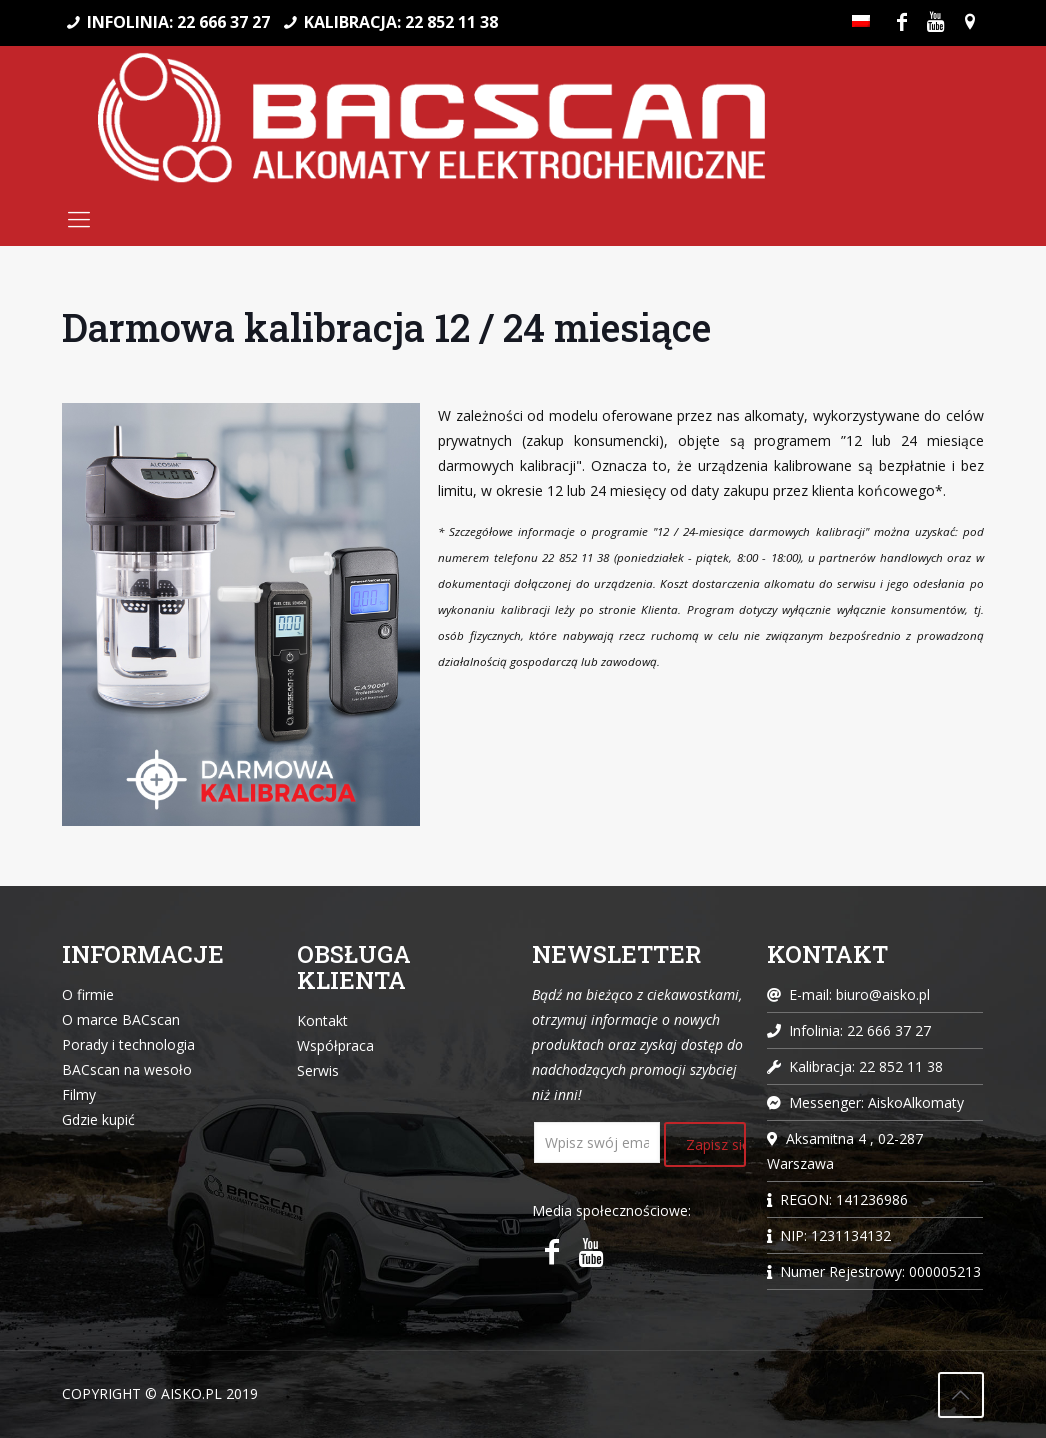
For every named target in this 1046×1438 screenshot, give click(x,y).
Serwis (318, 1070)
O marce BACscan (121, 1019)
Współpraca (335, 1045)
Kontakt (322, 1020)
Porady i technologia (128, 1044)
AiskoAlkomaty (916, 1102)
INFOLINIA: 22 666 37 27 (178, 22)
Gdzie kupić (98, 1119)
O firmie (88, 994)
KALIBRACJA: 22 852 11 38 (401, 22)
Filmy (79, 1094)
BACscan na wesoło (127, 1069)
